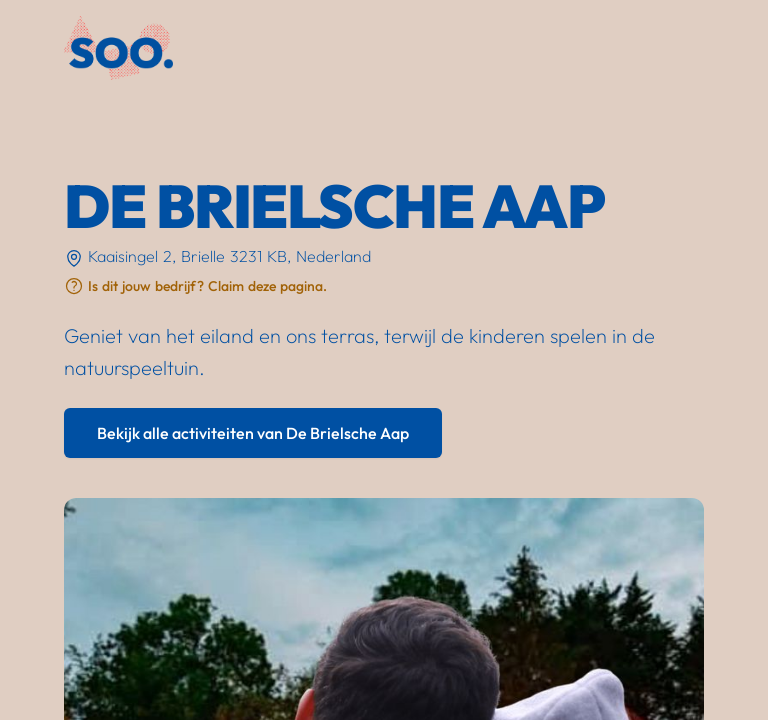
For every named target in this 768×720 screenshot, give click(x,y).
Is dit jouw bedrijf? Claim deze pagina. (207, 286)
